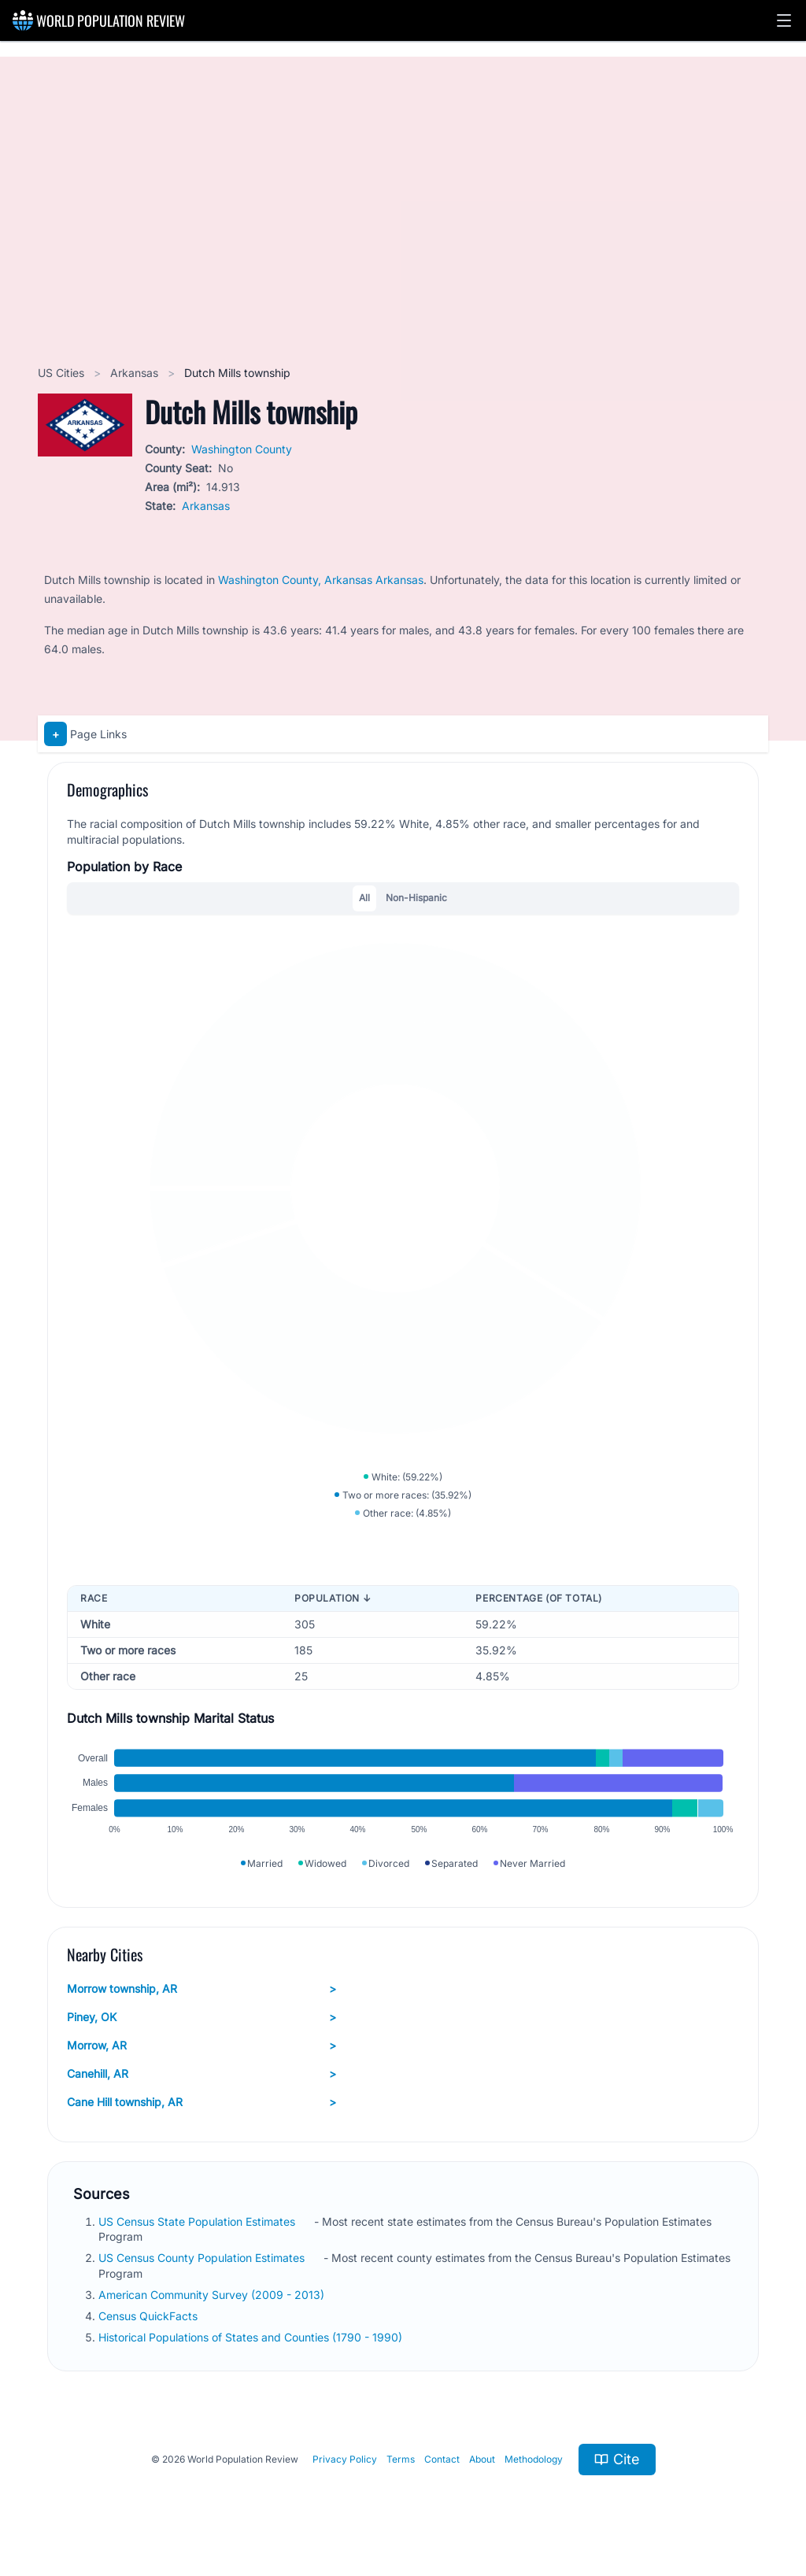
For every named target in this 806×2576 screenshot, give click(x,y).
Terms (400, 2459)
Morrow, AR (201, 2045)
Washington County (241, 449)
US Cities (62, 372)
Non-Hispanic (416, 898)
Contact (442, 2459)
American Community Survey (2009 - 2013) (212, 2294)
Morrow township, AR (201, 1989)
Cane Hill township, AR (201, 2102)
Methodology (534, 2459)
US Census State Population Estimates (198, 2221)
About (482, 2459)
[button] (784, 20)
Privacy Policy (344, 2459)
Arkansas (135, 372)
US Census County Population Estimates (203, 2257)
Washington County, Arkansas (296, 579)
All (364, 898)
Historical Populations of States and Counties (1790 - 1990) (251, 2337)
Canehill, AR (201, 2074)
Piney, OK (201, 2017)
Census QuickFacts (149, 2316)
